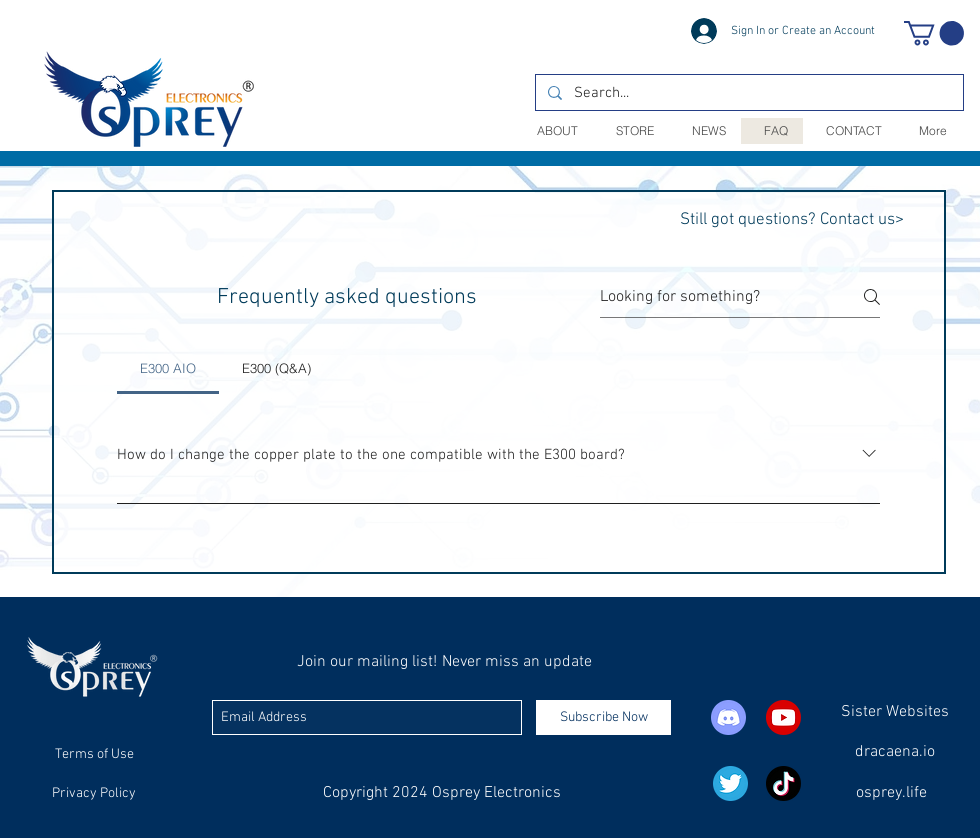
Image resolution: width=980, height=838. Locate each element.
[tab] (168, 368)
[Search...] (747, 93)
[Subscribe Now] (603, 717)
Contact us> (862, 220)
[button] (934, 33)
